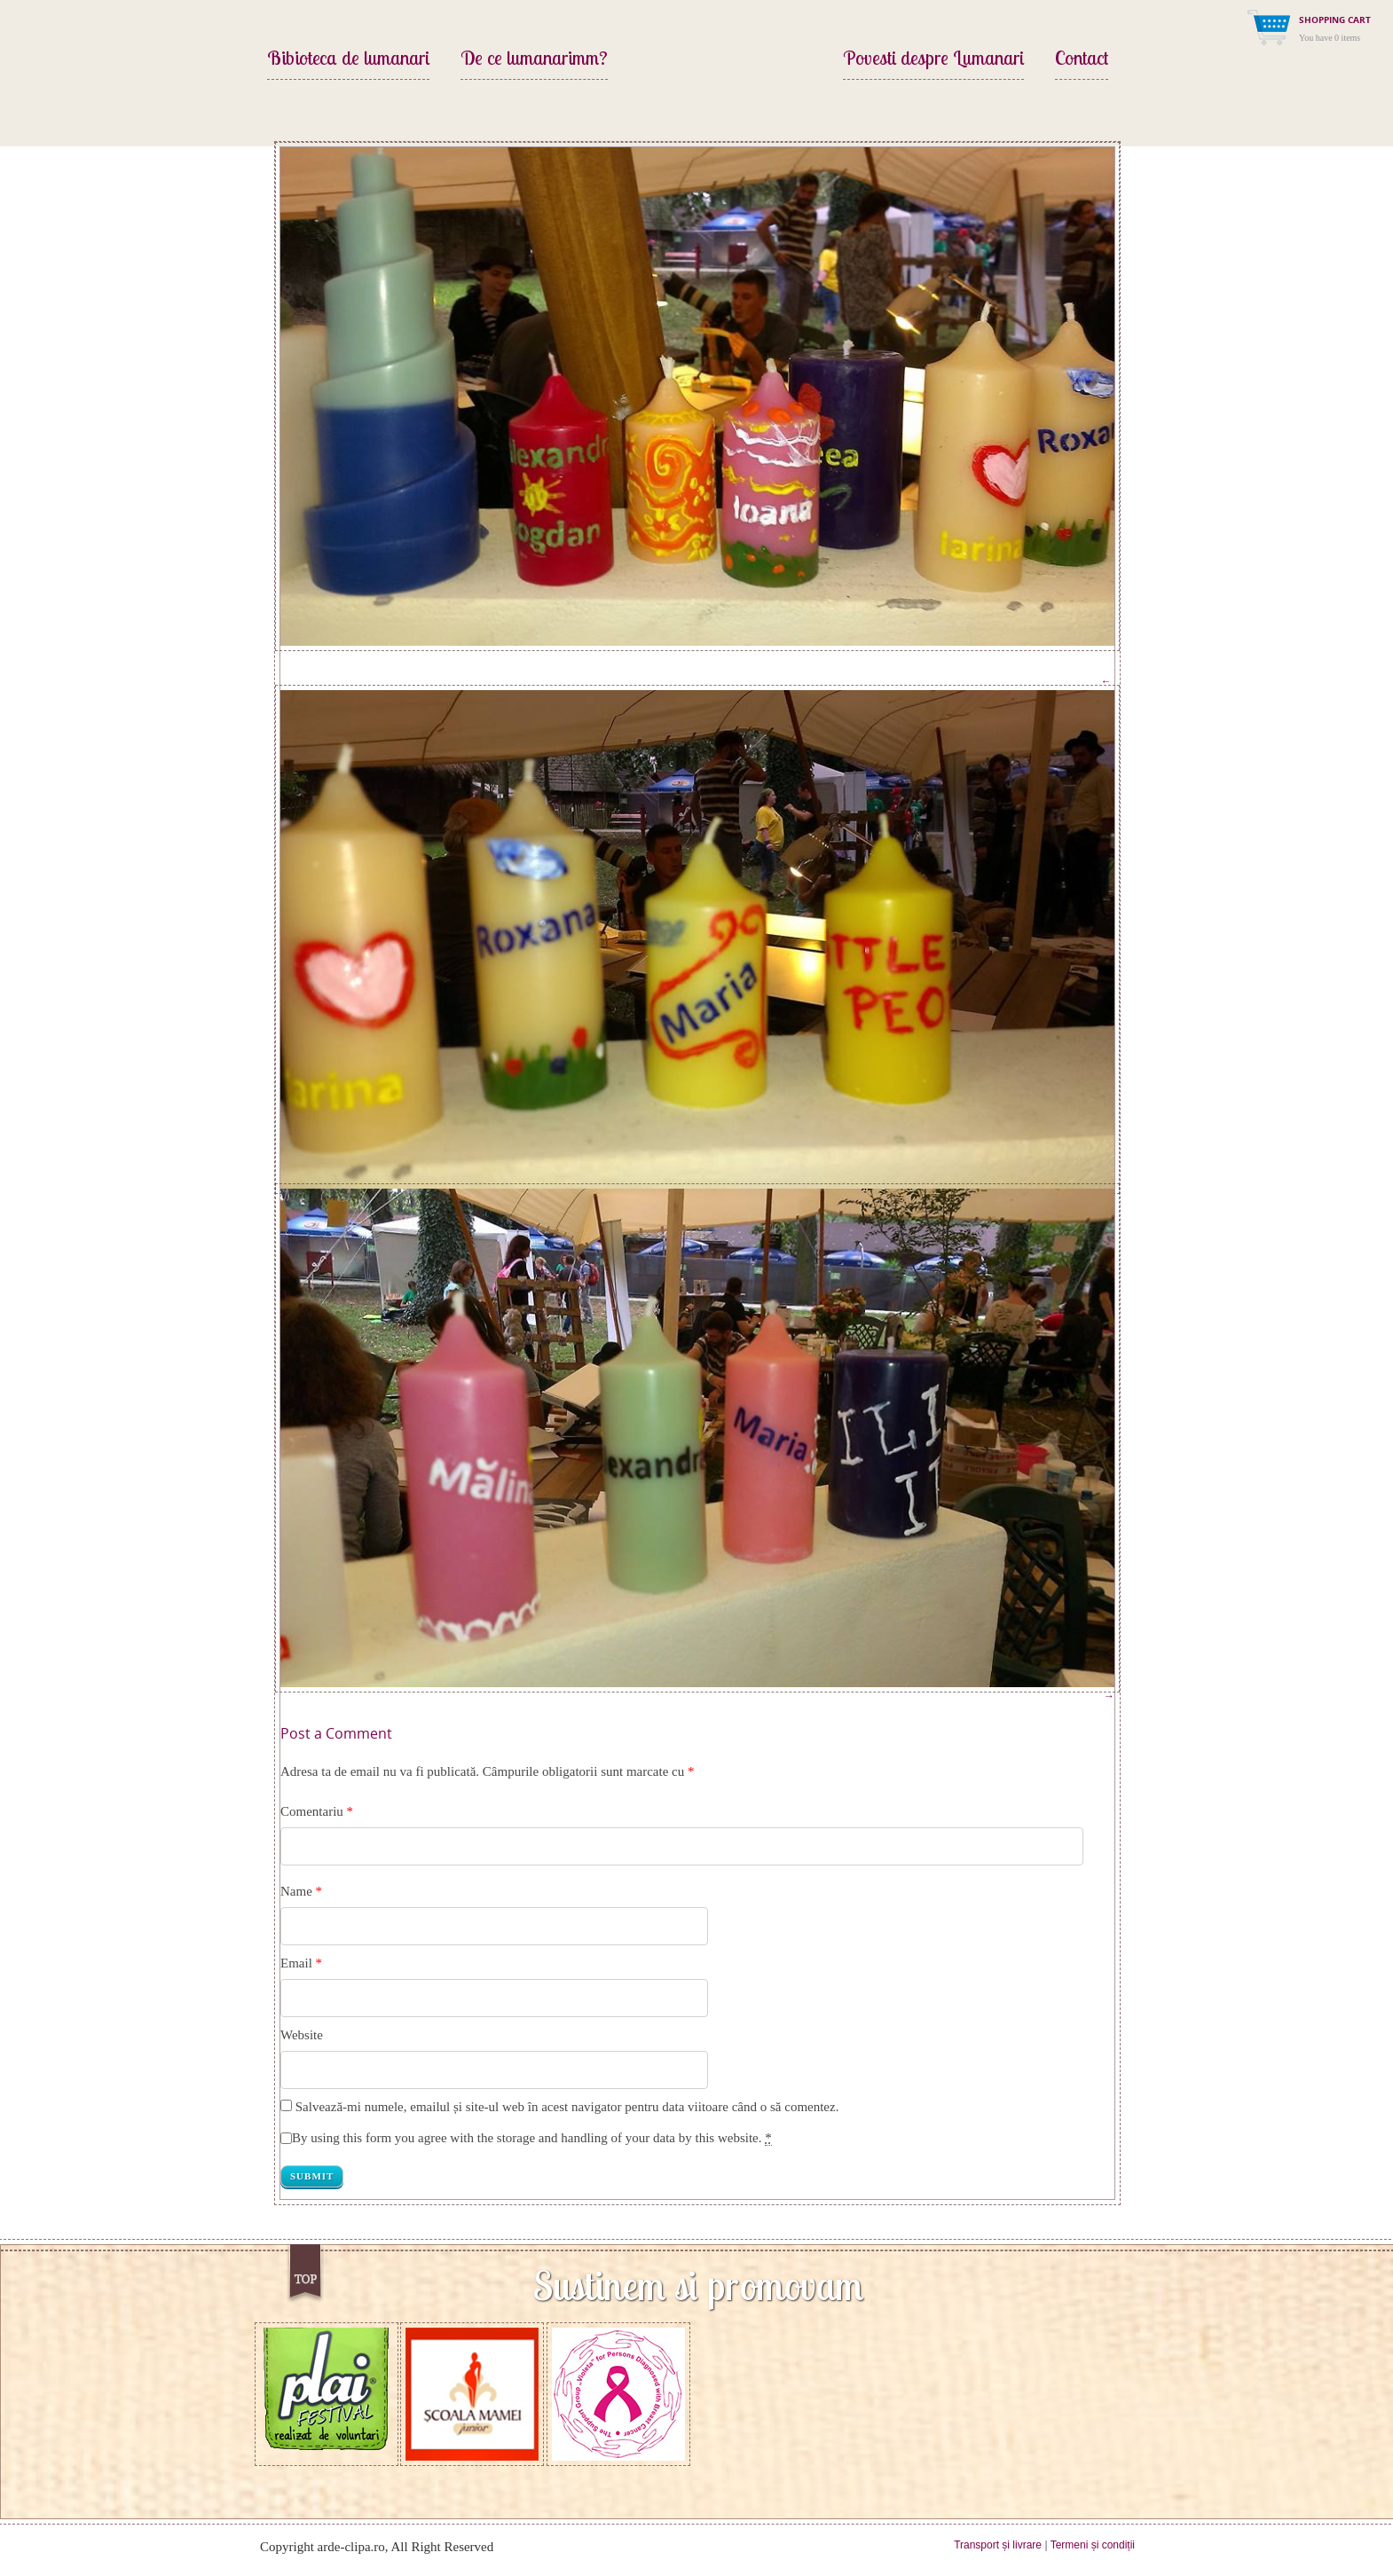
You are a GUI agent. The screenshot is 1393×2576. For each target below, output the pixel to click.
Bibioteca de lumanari (348, 59)
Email (296, 1963)
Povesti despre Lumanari (933, 59)
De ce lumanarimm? (534, 59)
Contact (1081, 59)
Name (296, 1891)
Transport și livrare (998, 2545)
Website (301, 2035)
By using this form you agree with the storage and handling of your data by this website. (532, 2138)
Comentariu (316, 1811)
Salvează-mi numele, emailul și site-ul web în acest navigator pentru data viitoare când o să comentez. (567, 2107)
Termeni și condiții (1093, 2545)
